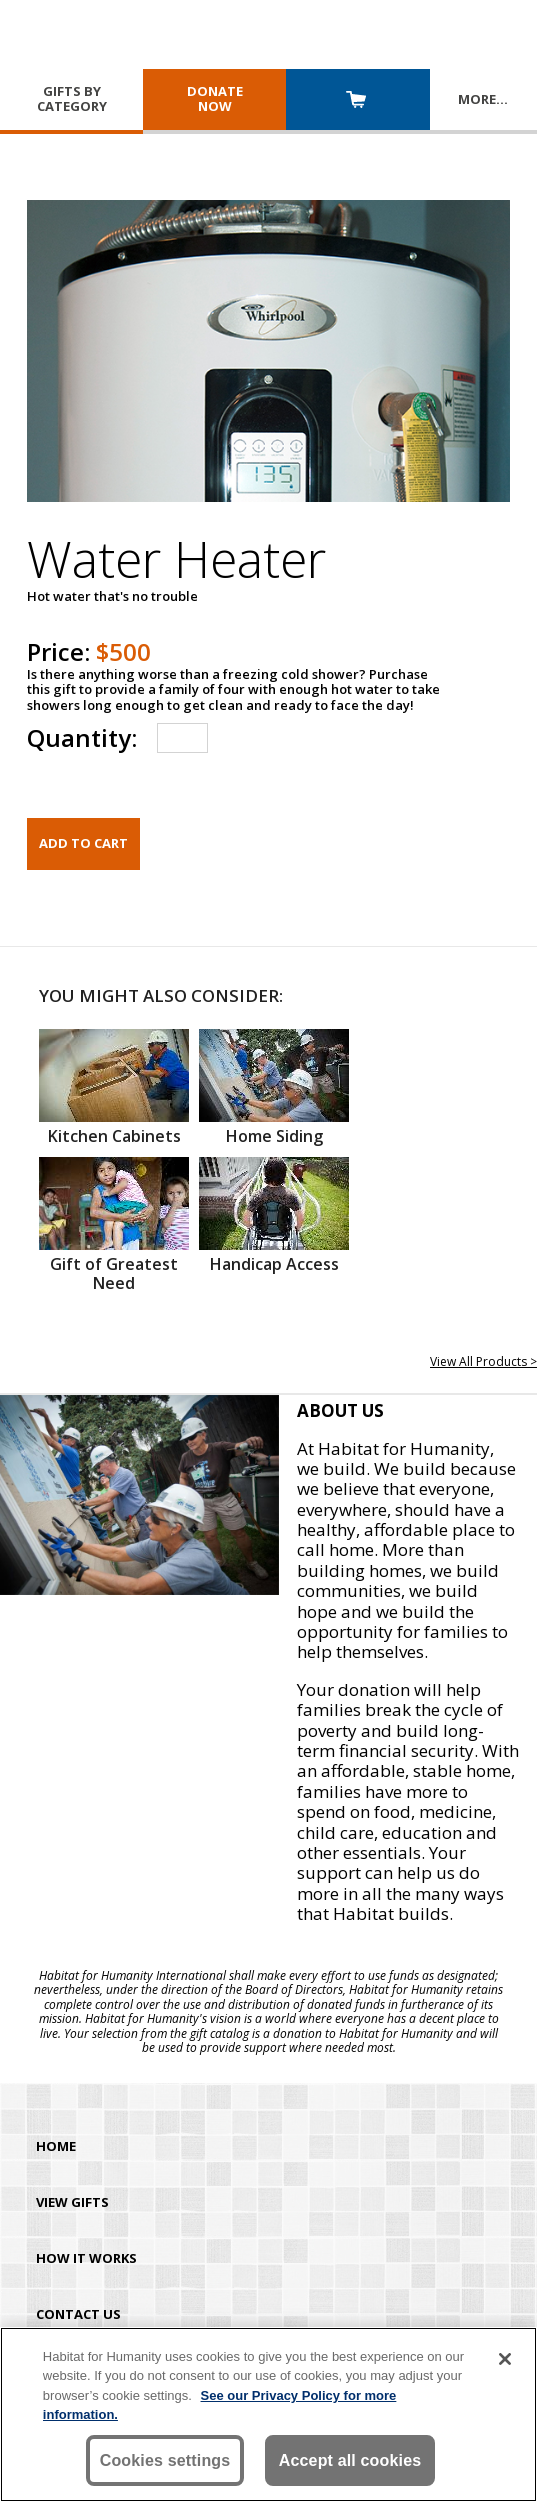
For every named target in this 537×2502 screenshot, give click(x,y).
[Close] (505, 2359)
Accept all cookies (350, 2460)
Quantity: (82, 737)
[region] (268, 2414)
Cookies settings (165, 2460)
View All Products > (483, 1361)
